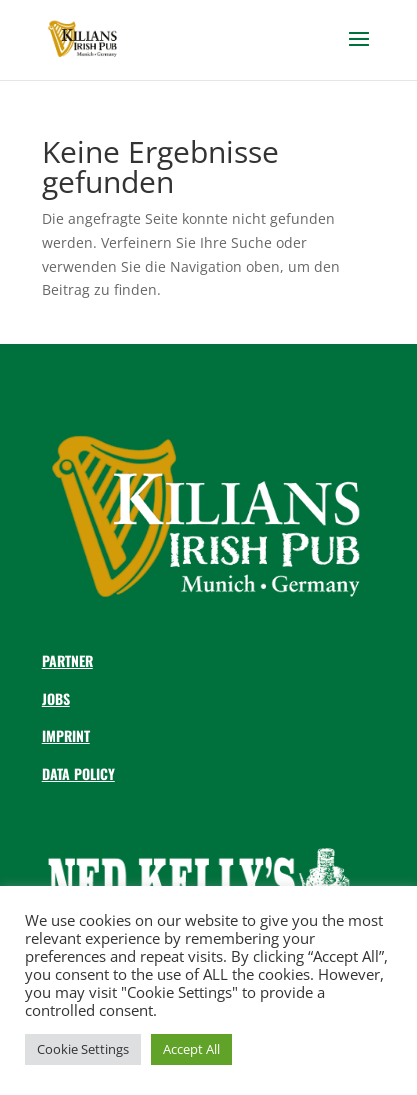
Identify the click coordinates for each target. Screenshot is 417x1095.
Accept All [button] (191, 1049)
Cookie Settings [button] (83, 1049)
